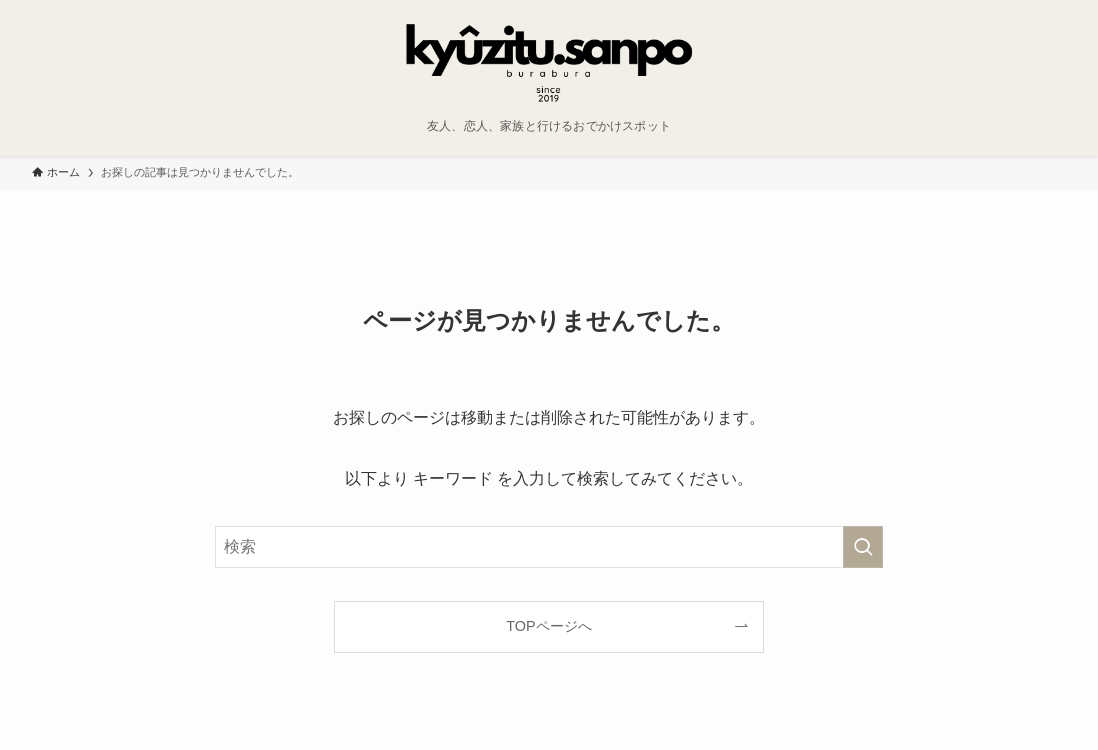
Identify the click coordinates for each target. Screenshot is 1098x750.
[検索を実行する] (863, 547)
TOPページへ (548, 626)
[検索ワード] (549, 547)
